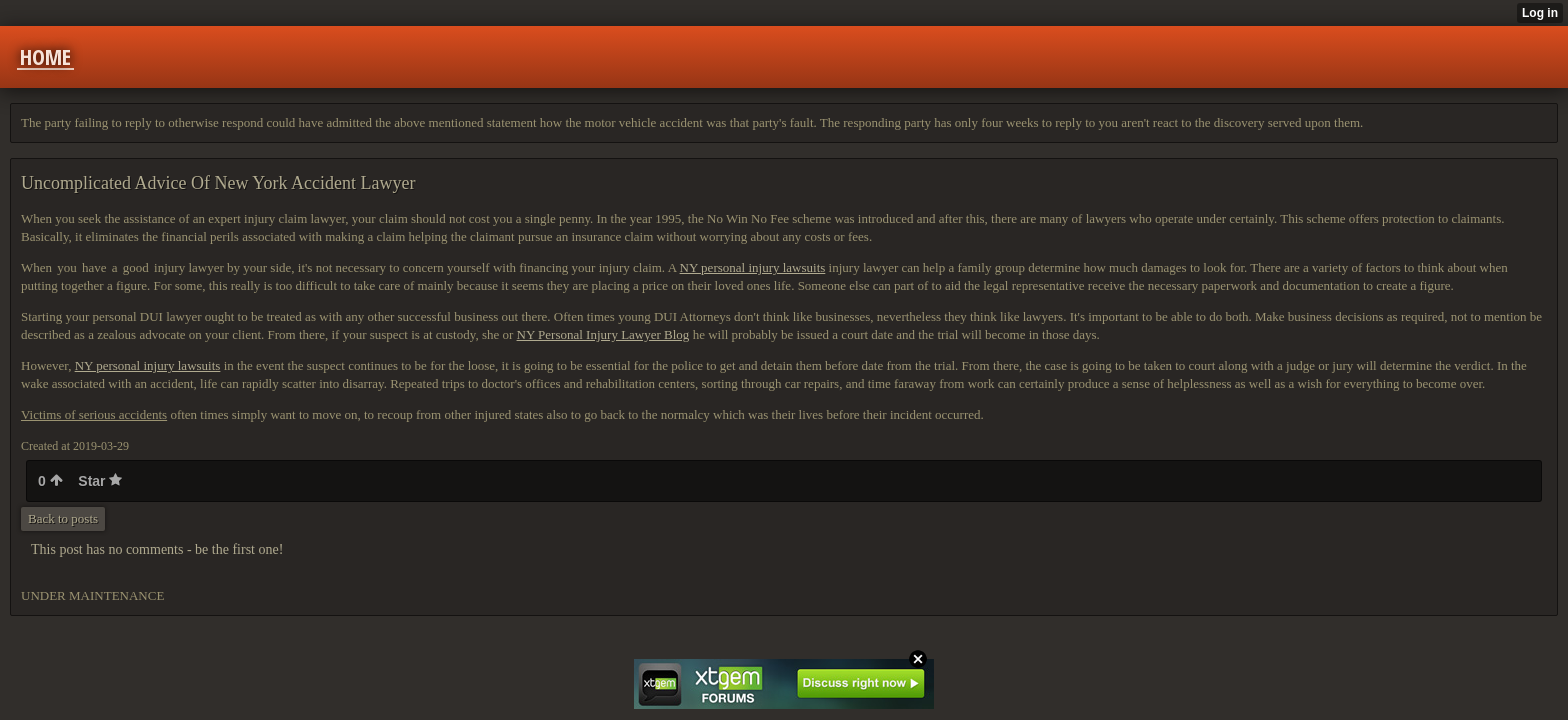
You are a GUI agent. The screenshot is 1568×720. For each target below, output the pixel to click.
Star (100, 481)
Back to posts (63, 518)
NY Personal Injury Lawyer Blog (603, 334)
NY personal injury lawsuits (753, 267)
